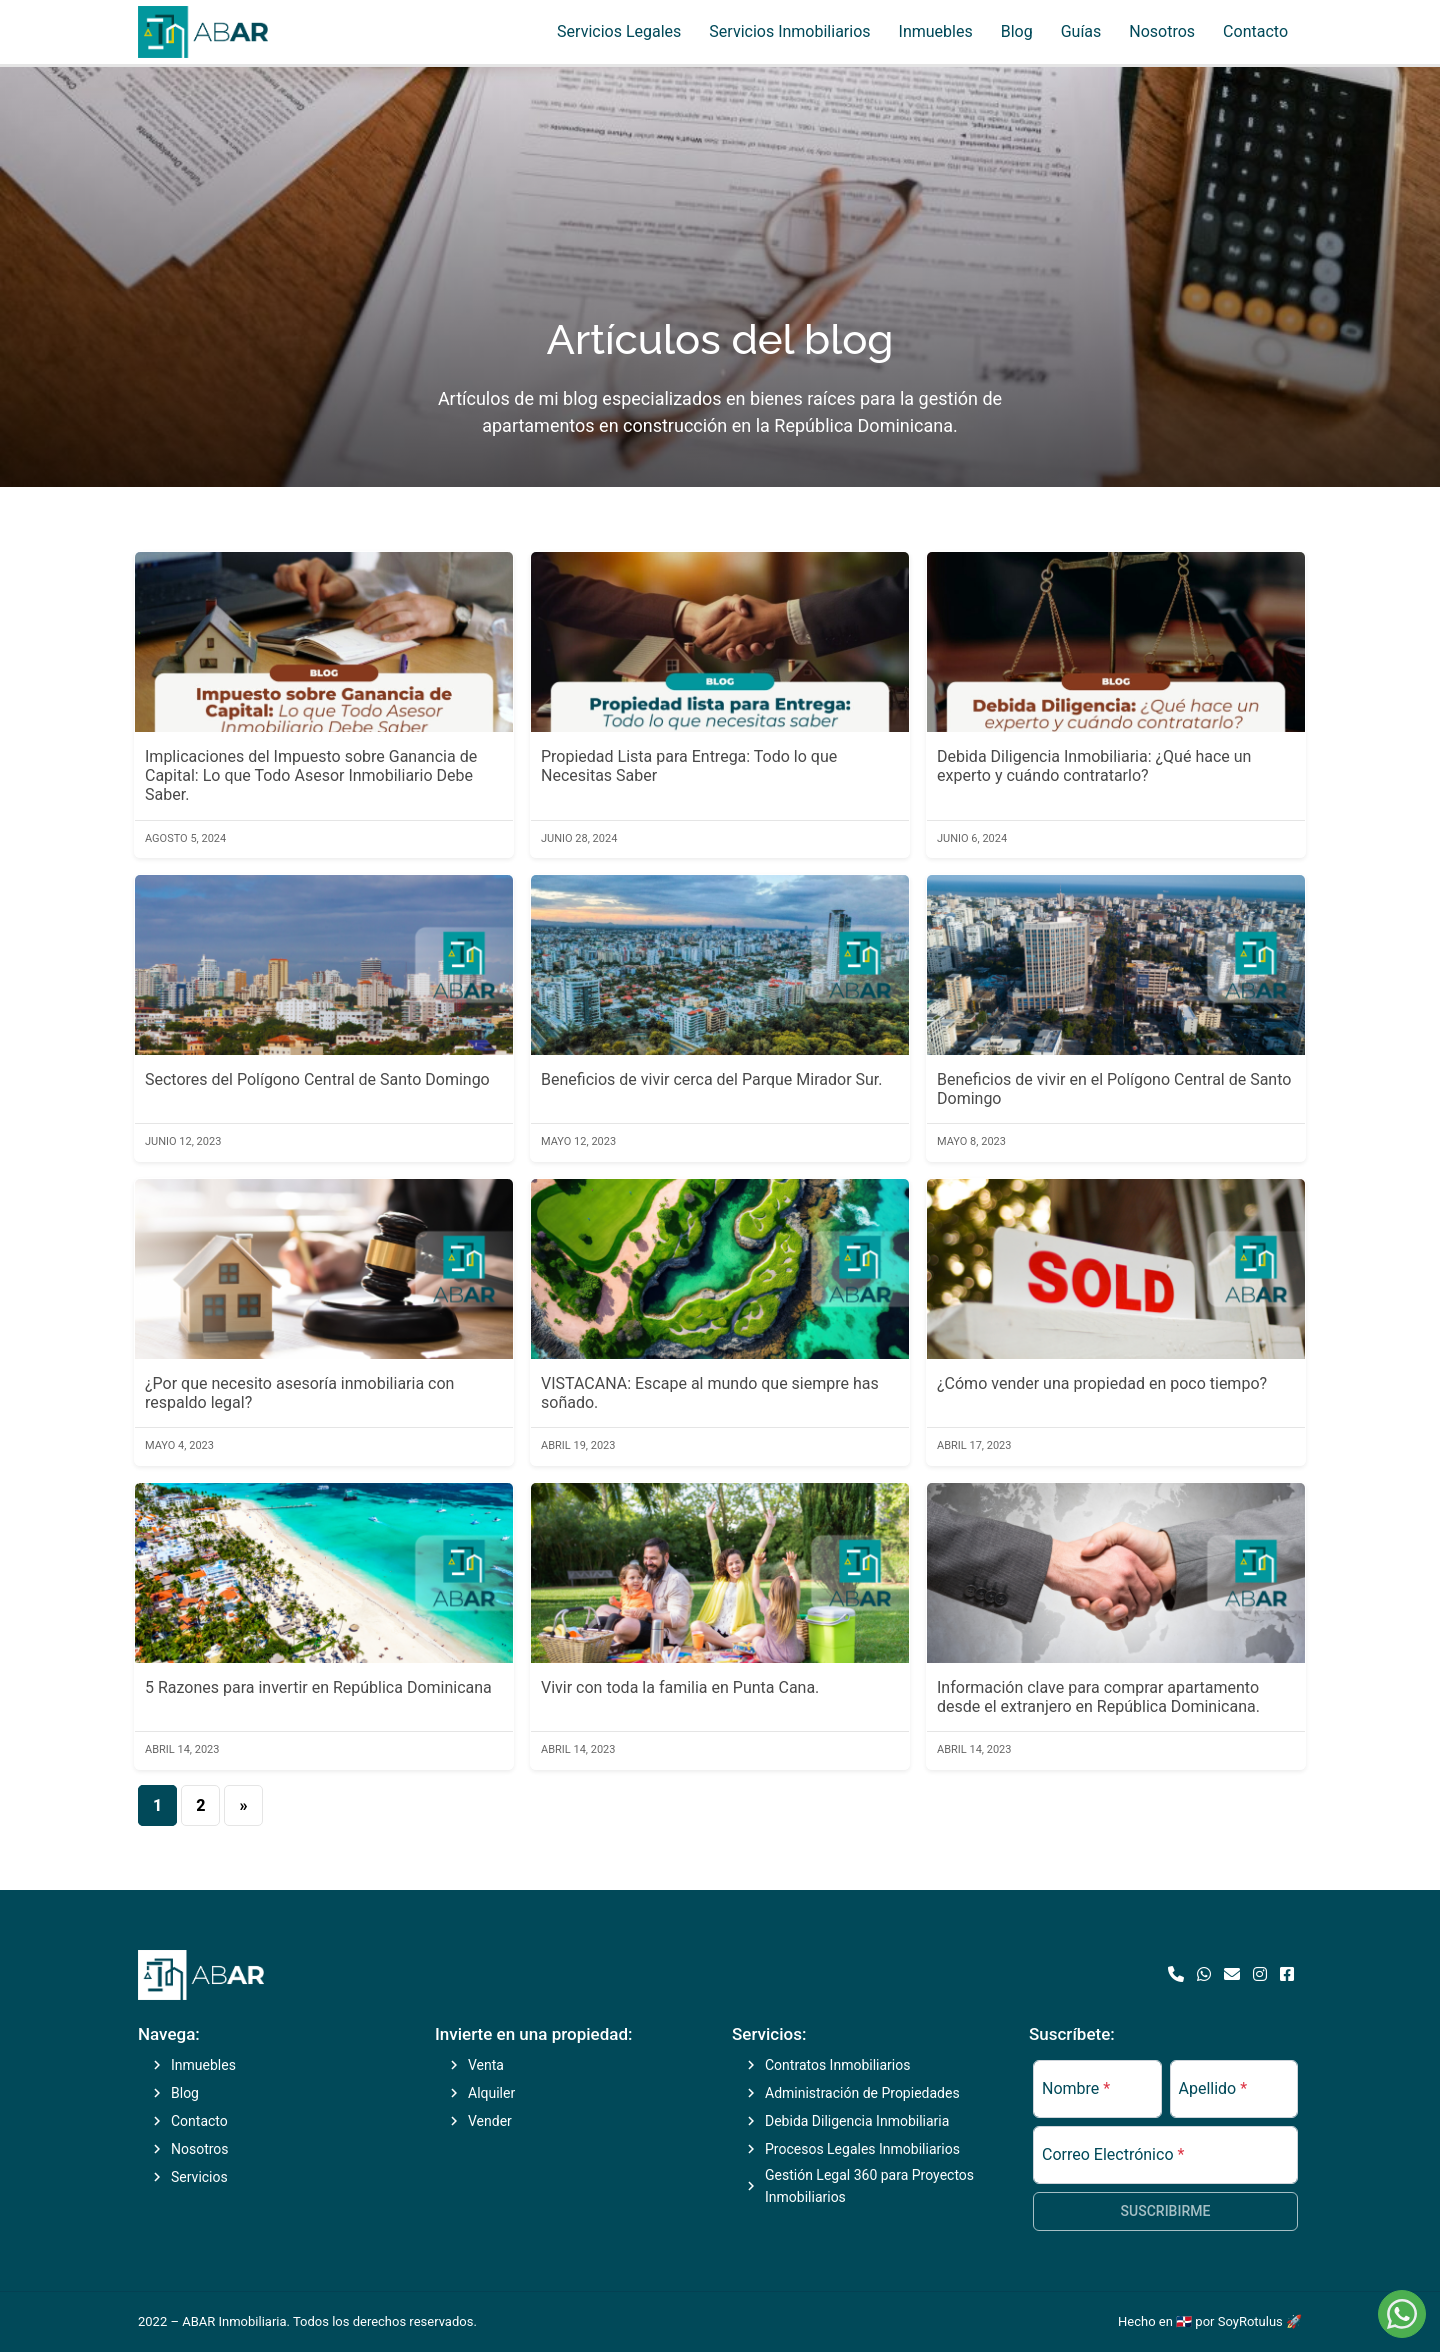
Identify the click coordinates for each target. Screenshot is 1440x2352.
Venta (486, 2065)
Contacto (1255, 31)
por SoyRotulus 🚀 (1248, 2321)
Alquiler (491, 2093)
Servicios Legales (619, 31)
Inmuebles (936, 31)
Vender (490, 2121)
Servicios (199, 2177)
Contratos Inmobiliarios (837, 2065)
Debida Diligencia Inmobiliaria (857, 2121)
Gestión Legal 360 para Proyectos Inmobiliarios (869, 2186)
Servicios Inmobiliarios (789, 31)
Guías (1081, 31)
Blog (1017, 31)
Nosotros (1162, 31)
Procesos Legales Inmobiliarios (862, 2149)
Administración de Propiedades (862, 2093)
